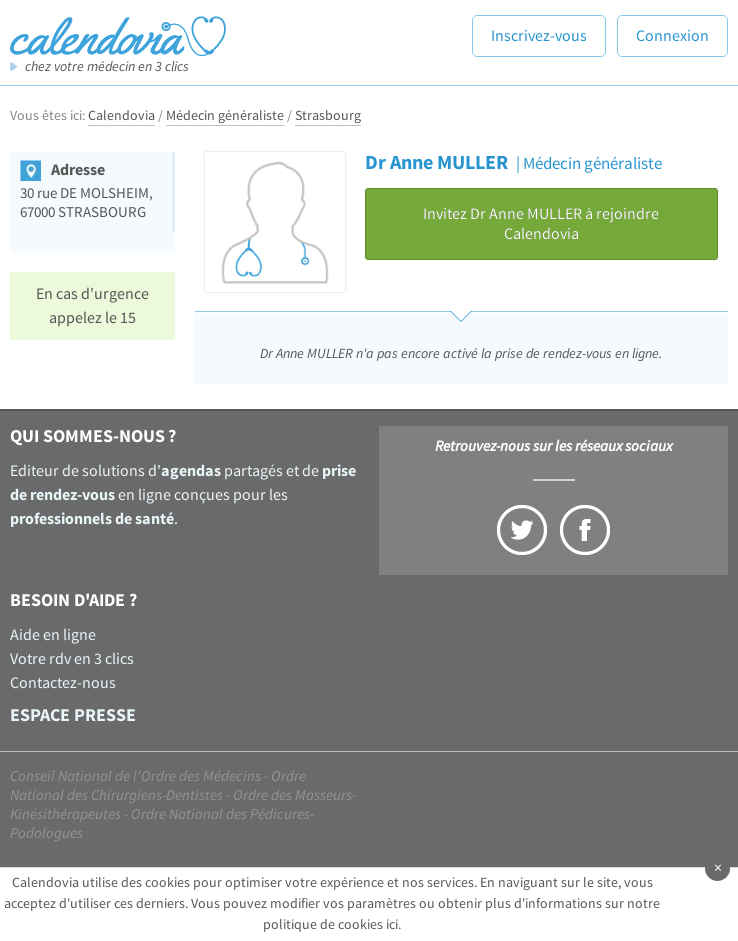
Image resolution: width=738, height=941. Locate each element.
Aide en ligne (53, 635)
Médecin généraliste (225, 116)
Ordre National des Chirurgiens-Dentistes (158, 786)
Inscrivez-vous (539, 36)
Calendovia (121, 116)
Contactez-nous (63, 683)
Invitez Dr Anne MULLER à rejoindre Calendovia (541, 224)
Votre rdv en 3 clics (72, 659)
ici (392, 925)
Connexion (672, 36)
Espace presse (73, 715)
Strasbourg (328, 116)
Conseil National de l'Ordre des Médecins (135, 776)
